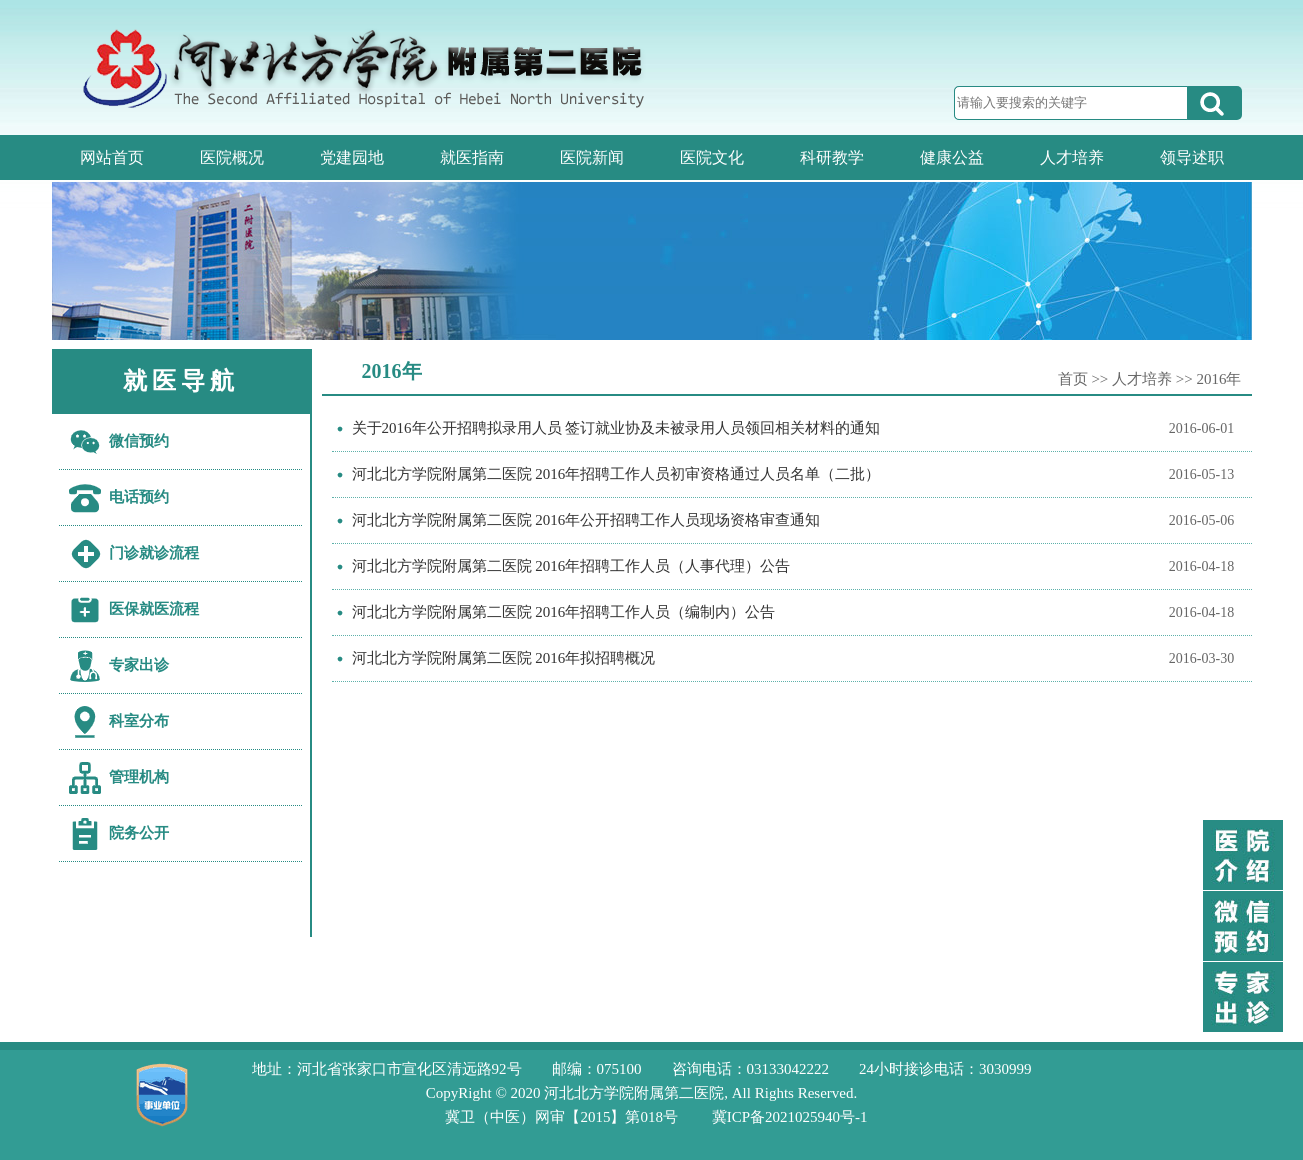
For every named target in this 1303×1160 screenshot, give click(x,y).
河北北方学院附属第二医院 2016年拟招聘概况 (504, 658)
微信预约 (139, 441)
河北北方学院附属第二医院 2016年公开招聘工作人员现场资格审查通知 (586, 520)
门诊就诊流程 (154, 553)
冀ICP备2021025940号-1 (790, 1117)
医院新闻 (592, 157)
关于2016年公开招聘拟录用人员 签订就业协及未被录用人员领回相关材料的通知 (616, 428)
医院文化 (712, 157)
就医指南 (472, 157)
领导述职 (1192, 157)
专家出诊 (139, 665)
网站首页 (112, 157)
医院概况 (232, 157)
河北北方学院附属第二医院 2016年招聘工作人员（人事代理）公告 (571, 566)
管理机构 (139, 777)
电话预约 (139, 497)
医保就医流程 (154, 609)
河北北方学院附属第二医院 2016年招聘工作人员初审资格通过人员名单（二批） (616, 474)
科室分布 (139, 721)
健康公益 (952, 157)
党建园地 (352, 157)
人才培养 (1072, 157)
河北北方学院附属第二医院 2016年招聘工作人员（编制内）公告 (564, 612)
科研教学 (832, 157)
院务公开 (139, 833)
